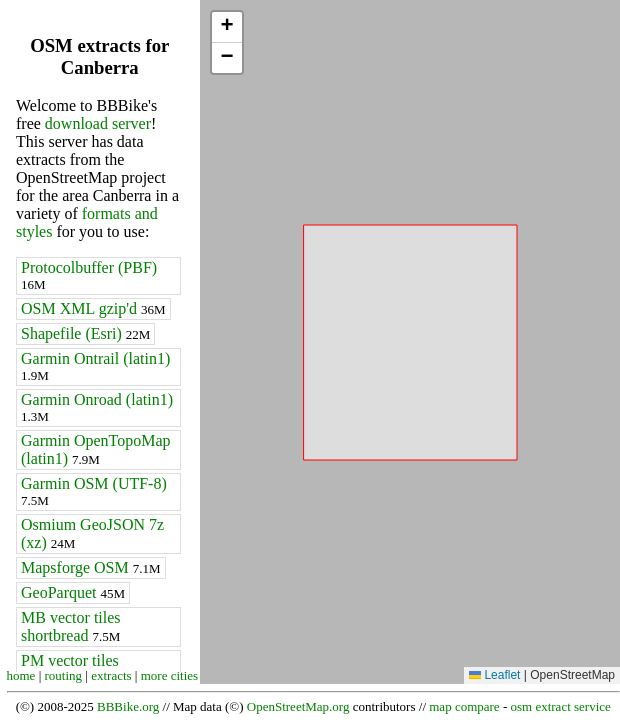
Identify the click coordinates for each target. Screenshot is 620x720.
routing (64, 675)
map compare (464, 706)
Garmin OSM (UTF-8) (94, 491)
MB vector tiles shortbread (71, 626)
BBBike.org (128, 706)
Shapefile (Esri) (85, 333)
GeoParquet (73, 592)
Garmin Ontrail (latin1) (95, 366)
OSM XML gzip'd (93, 308)
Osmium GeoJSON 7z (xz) (92, 533)
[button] (227, 27)
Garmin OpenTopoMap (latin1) (96, 449)
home (21, 675)
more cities (169, 675)
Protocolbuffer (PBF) (89, 275)
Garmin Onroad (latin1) (97, 407)
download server (98, 123)
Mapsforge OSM (91, 567)
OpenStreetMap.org (298, 706)
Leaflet (494, 675)
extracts (111, 675)
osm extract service (560, 706)
